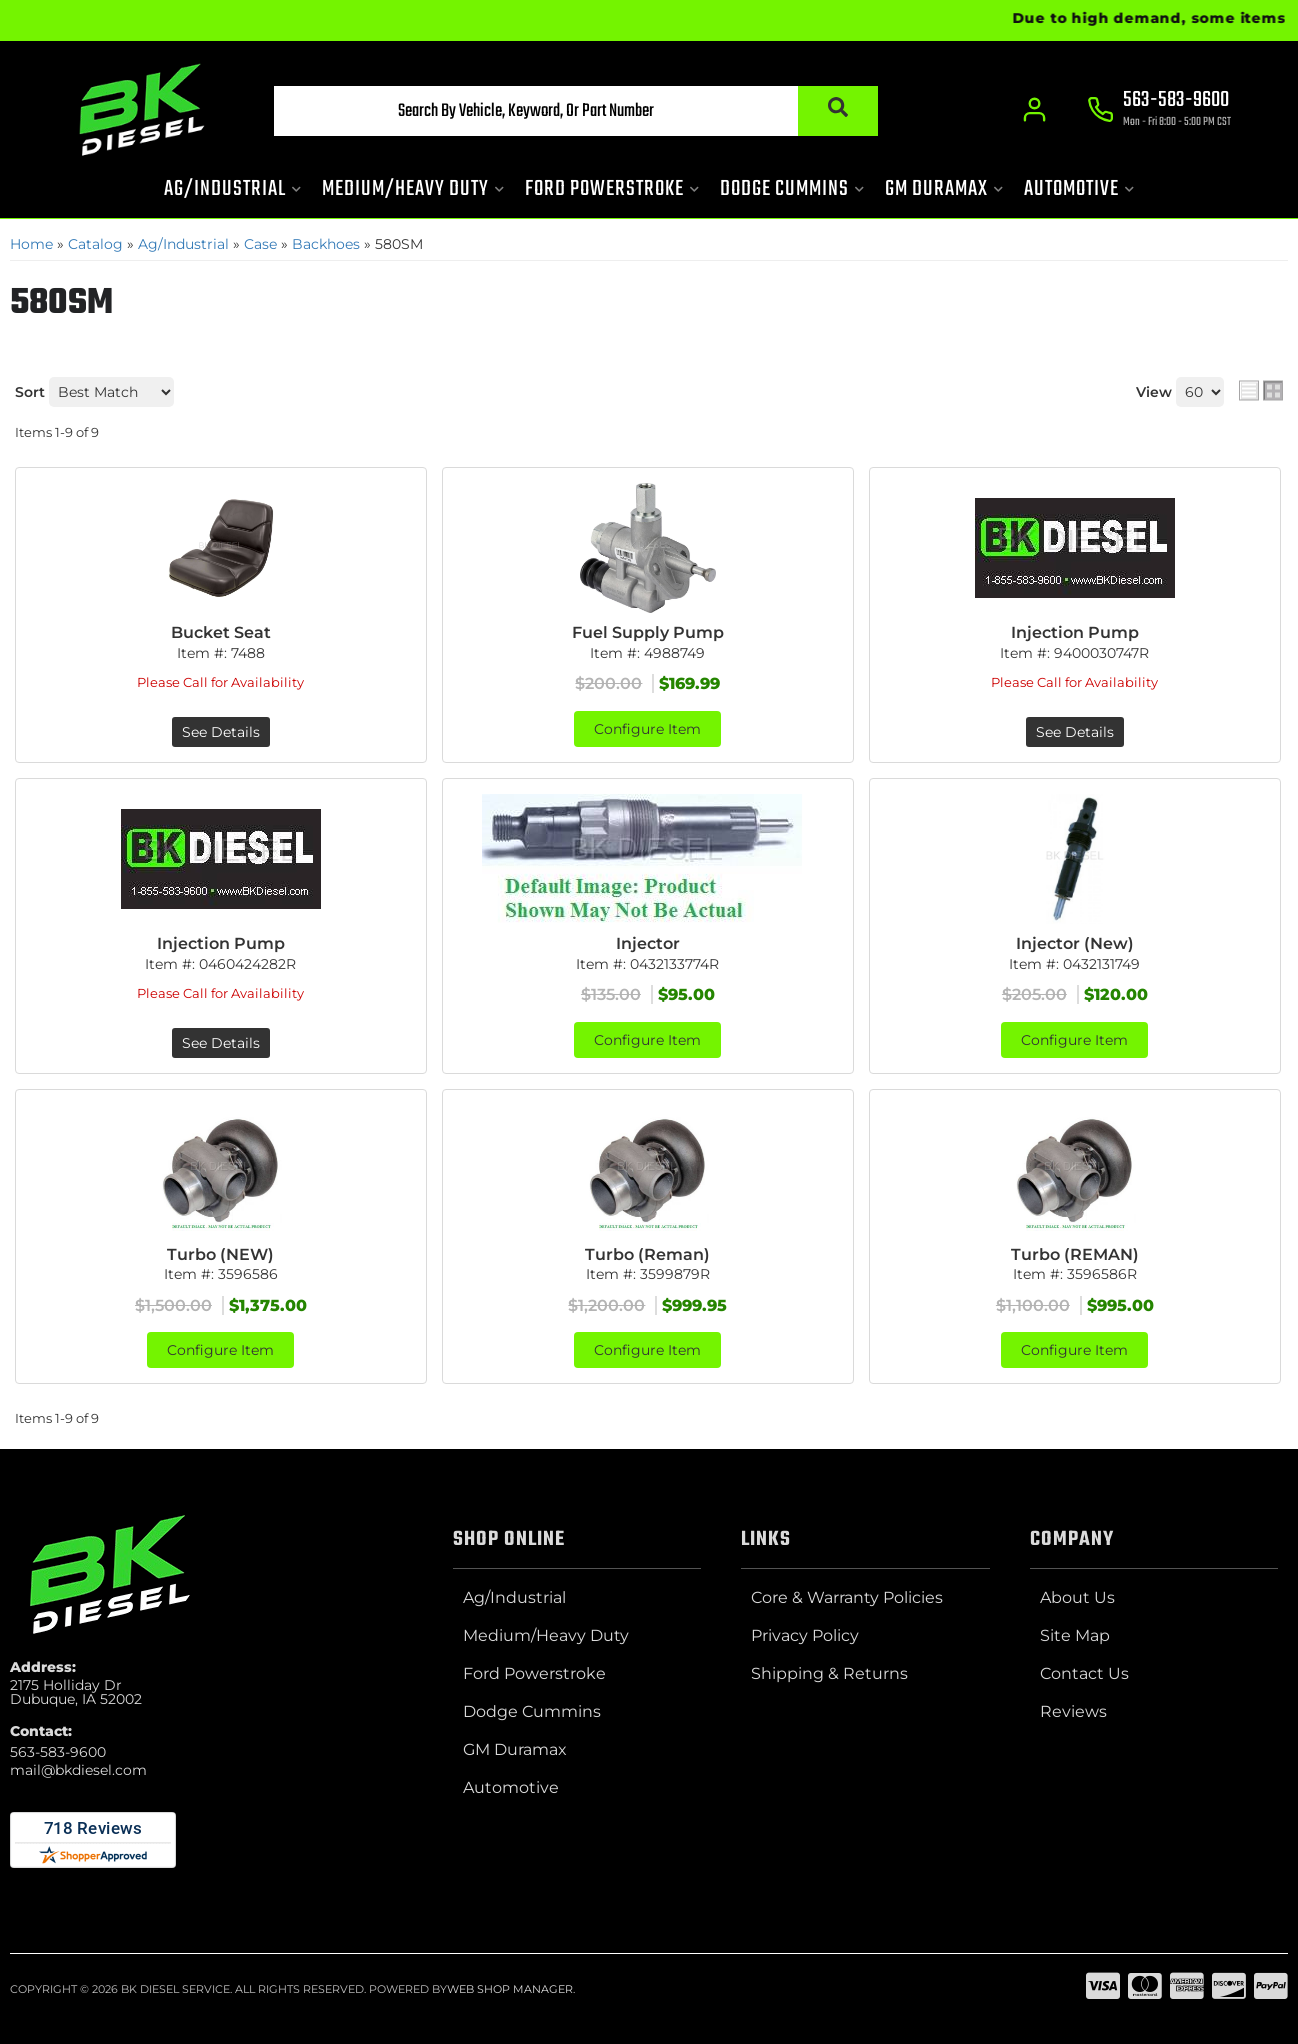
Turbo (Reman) (647, 1254)
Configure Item (647, 729)
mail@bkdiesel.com (78, 1770)
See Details (221, 732)
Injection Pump (1075, 632)
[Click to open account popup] (1034, 110)
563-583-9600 (58, 1752)
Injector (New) (1075, 943)
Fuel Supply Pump (648, 632)
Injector (648, 943)
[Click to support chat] (1159, 111)
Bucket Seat (221, 632)
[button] (576, 111)
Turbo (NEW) (220, 1254)
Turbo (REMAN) (1075, 1254)
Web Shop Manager (510, 1989)
